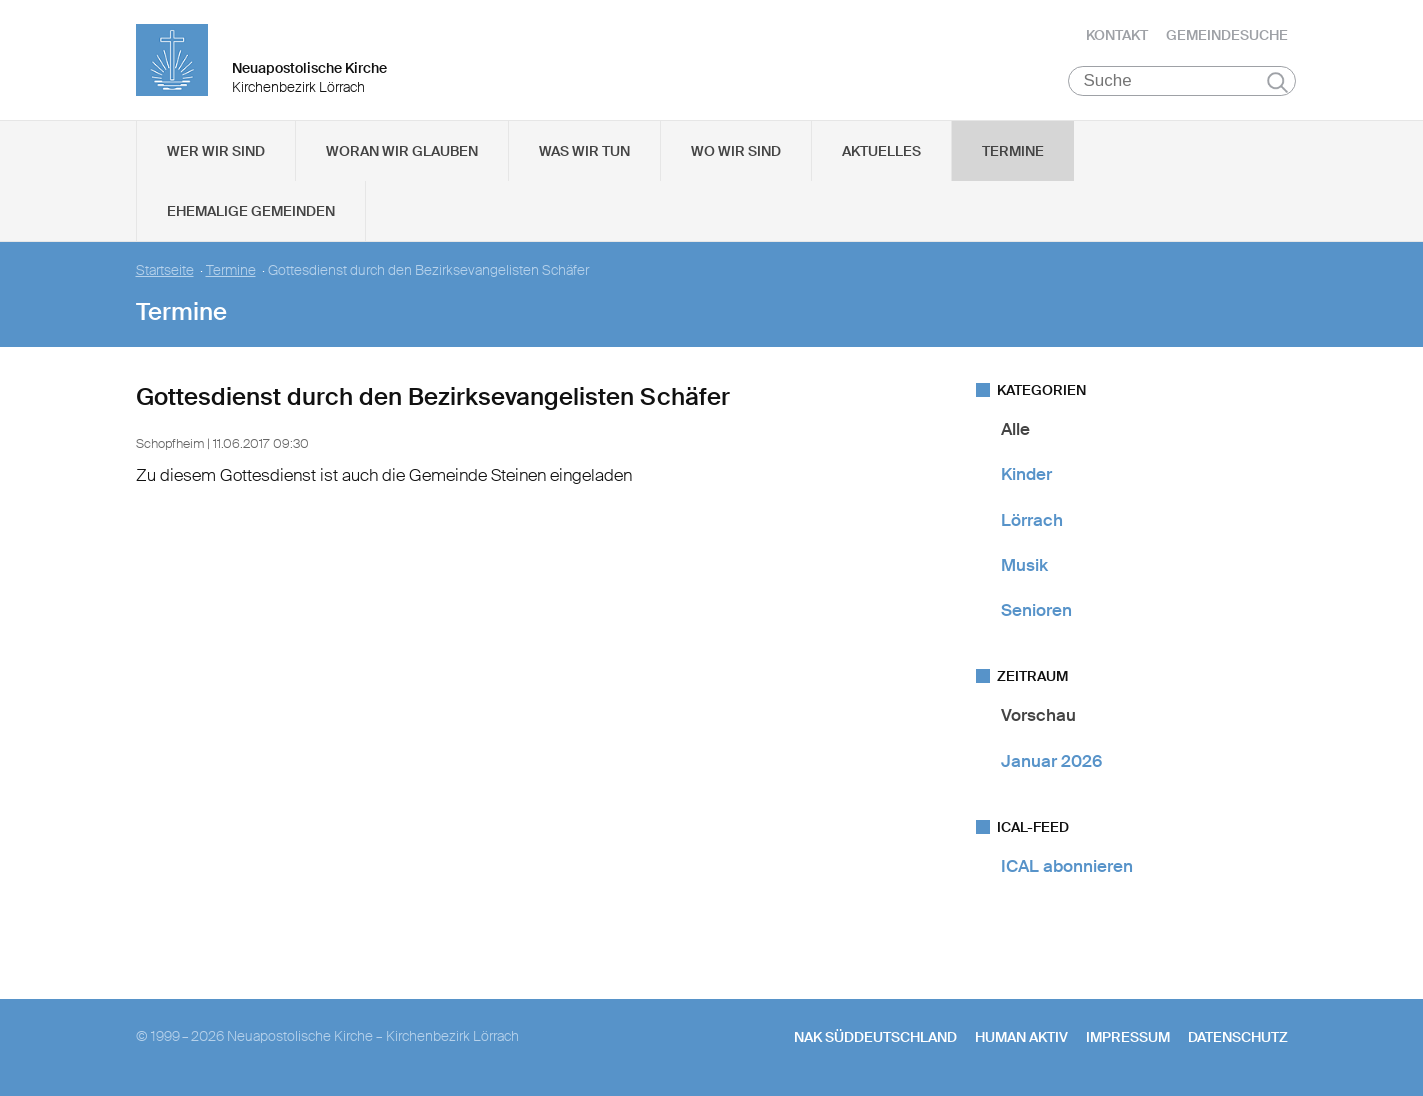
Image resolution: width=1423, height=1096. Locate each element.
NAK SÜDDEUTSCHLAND (875, 1037)
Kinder (1026, 474)
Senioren (1036, 610)
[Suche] (1182, 81)
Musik (1024, 565)
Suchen (1277, 82)
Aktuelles (881, 151)
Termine (1013, 151)
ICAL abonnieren (1067, 866)
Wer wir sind (216, 151)
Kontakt (1117, 35)
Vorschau (1038, 715)
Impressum (1128, 1037)
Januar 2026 (1051, 761)
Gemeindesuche (1227, 35)
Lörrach (1032, 520)
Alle (1015, 429)
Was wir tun (584, 151)
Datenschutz (1238, 1037)
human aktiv (1021, 1037)
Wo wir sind (736, 151)
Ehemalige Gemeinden (251, 211)
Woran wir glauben (402, 151)
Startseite (165, 270)
